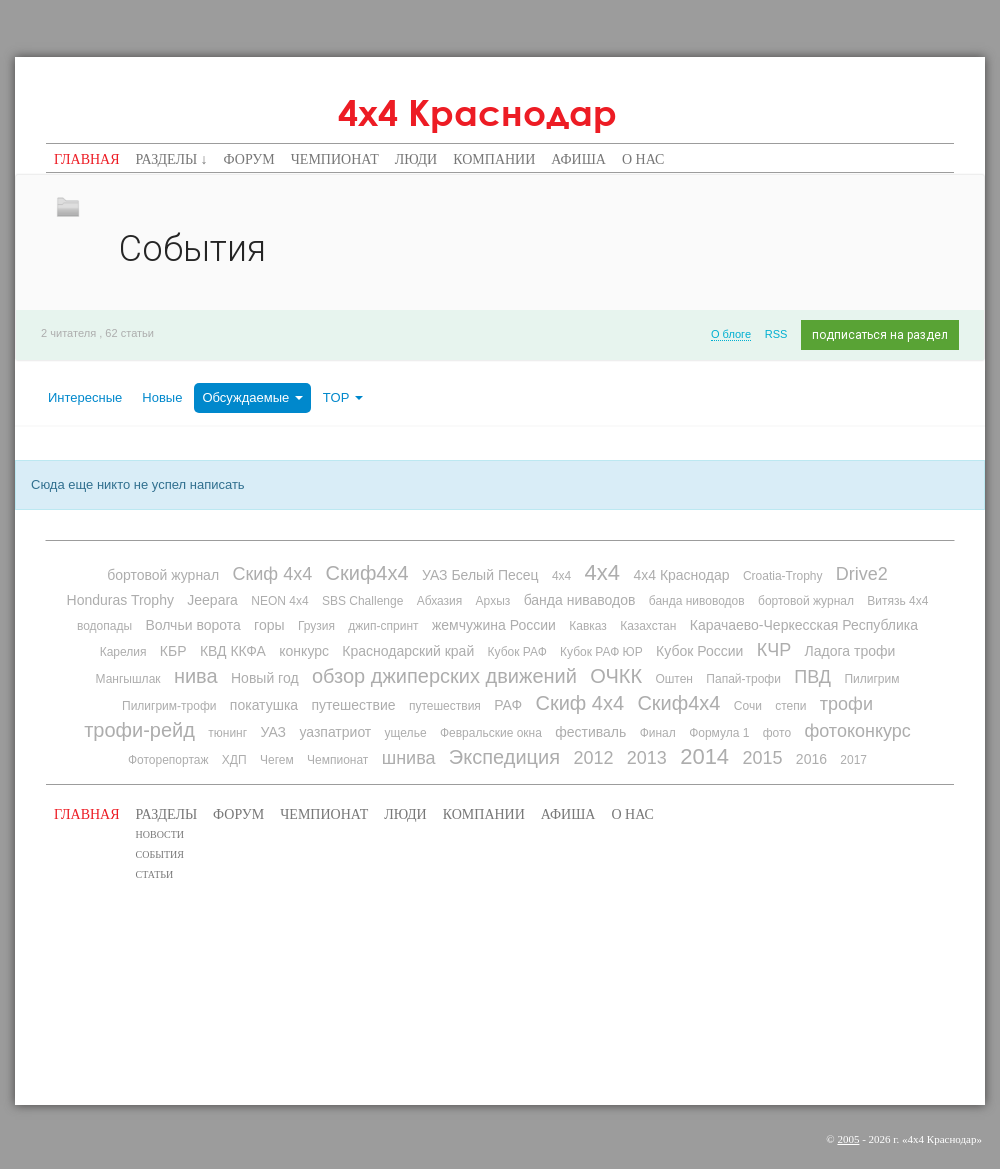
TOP (343, 397)
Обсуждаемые (252, 397)
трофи (846, 704)
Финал (658, 733)
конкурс (304, 651)
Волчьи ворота (192, 625)
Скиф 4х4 (272, 574)
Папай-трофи (743, 679)
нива (196, 676)
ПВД (812, 677)
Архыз (493, 601)
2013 (647, 758)
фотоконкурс (857, 731)
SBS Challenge (362, 601)
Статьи (155, 874)
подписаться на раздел (880, 335)
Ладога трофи (850, 651)
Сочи (748, 706)
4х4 (602, 572)
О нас (643, 159)
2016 (811, 759)
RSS (776, 334)
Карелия (123, 652)
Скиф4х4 (367, 573)
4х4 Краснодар (477, 112)
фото (777, 733)
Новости (160, 834)
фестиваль (590, 732)
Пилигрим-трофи (169, 706)
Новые (162, 397)
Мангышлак (128, 679)
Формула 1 (719, 733)
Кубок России (699, 651)
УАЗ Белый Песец (480, 575)
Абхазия (440, 601)
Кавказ (588, 626)
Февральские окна (491, 733)
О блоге (731, 334)
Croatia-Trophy (783, 576)
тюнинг (227, 733)
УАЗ (273, 732)
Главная (87, 159)
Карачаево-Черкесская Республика (804, 625)
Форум (249, 159)
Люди (416, 159)
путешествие (353, 705)
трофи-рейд (139, 730)
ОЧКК (616, 676)
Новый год (265, 678)
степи (790, 706)
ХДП (234, 760)
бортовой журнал (163, 575)
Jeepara (212, 600)
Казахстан (648, 626)
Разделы (167, 814)
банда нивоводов (697, 601)
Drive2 (862, 574)
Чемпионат (335, 159)
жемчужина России (494, 625)
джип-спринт (383, 626)
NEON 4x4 (279, 601)
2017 (853, 760)
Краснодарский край (408, 651)
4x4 (561, 576)
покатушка (264, 705)
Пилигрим (871, 679)
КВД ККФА (233, 651)
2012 (593, 758)
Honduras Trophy (120, 600)
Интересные (85, 397)
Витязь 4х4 (897, 601)
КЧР (774, 650)
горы (269, 625)
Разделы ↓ (172, 159)
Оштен (674, 679)
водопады (104, 626)
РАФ (508, 705)
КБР (173, 651)
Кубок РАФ (517, 652)
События (160, 854)
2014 (704, 756)
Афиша (578, 159)
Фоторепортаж (168, 760)
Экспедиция (504, 757)
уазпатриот (335, 732)
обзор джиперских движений (444, 676)
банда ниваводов (580, 600)
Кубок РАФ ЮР (601, 652)
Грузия (316, 626)
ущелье (406, 733)
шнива (409, 758)
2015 (762, 758)
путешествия (445, 706)
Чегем (277, 760)
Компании (494, 159)
